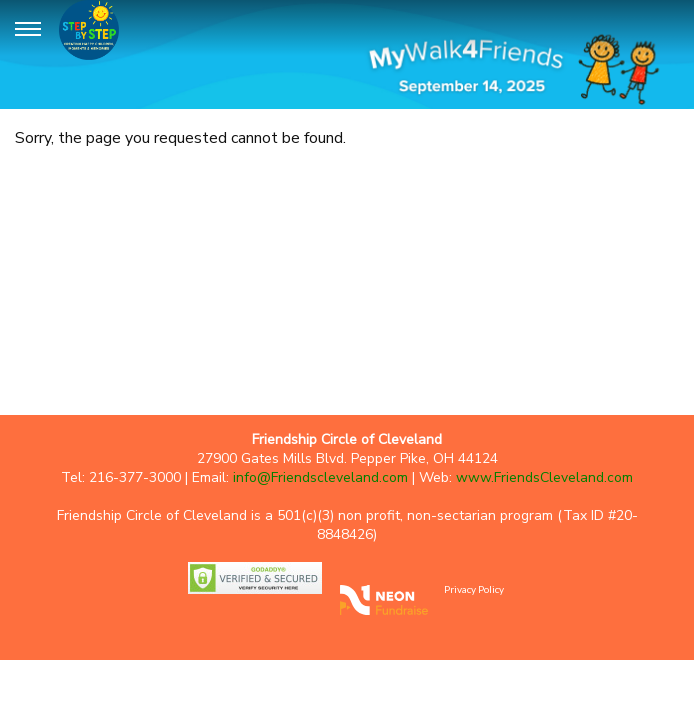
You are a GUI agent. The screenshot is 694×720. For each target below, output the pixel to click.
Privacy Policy (474, 589)
